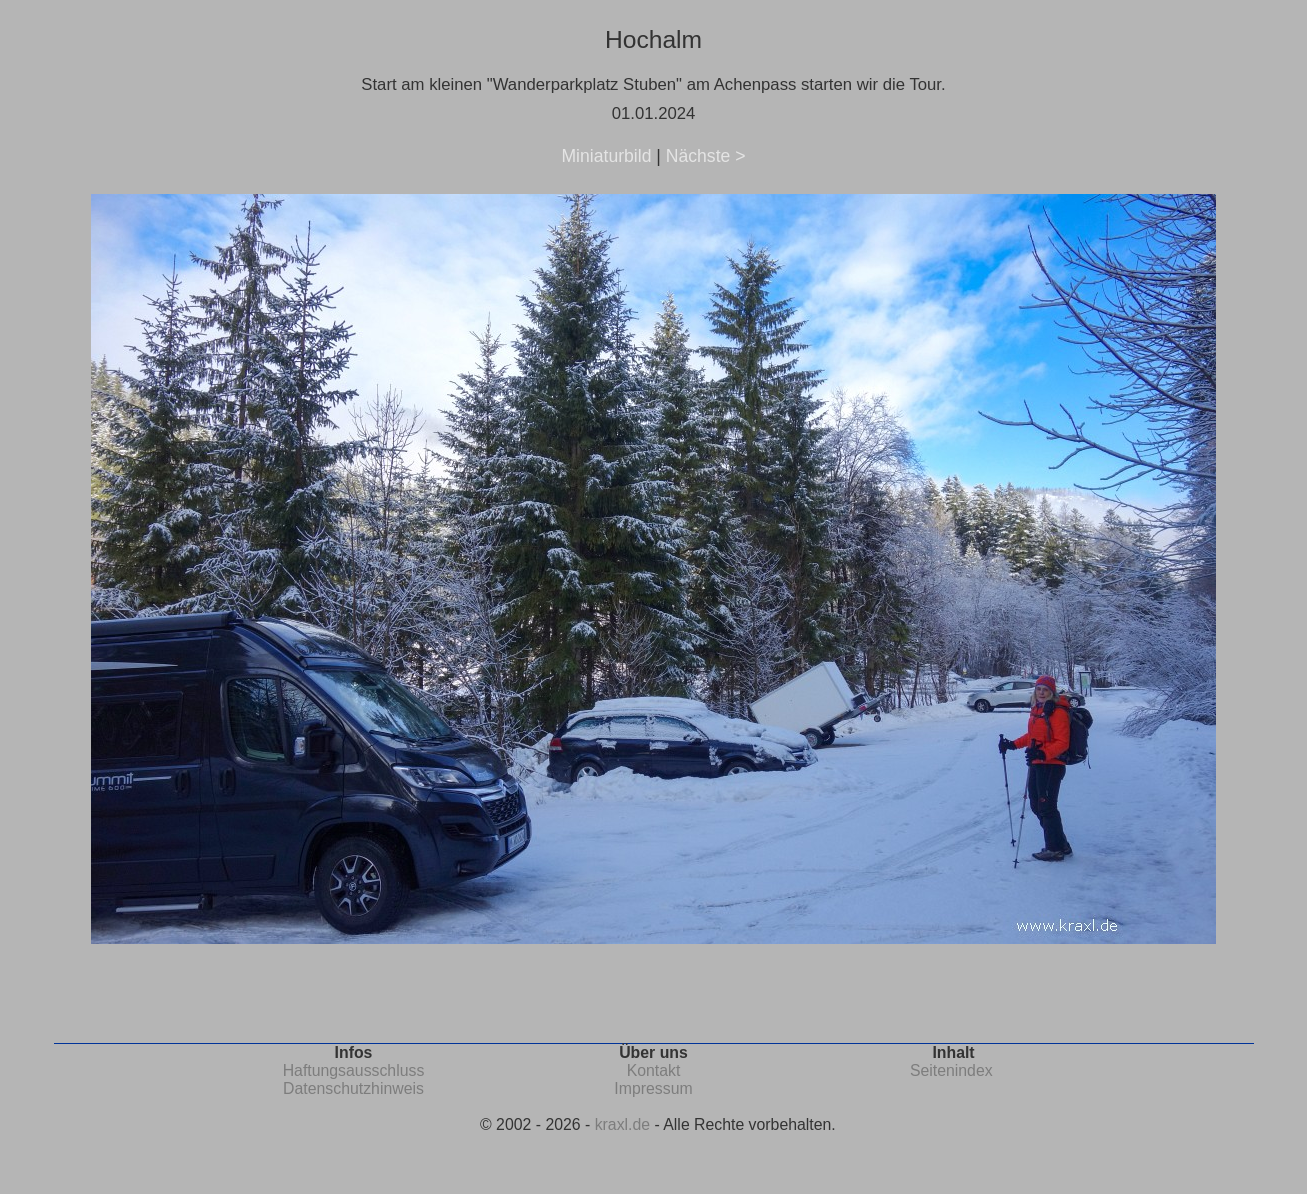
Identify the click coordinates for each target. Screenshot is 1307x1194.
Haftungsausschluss (354, 1070)
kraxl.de (622, 1124)
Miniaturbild (606, 156)
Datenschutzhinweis (353, 1088)
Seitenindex (951, 1070)
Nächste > (706, 156)
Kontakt (654, 1070)
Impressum (653, 1088)
